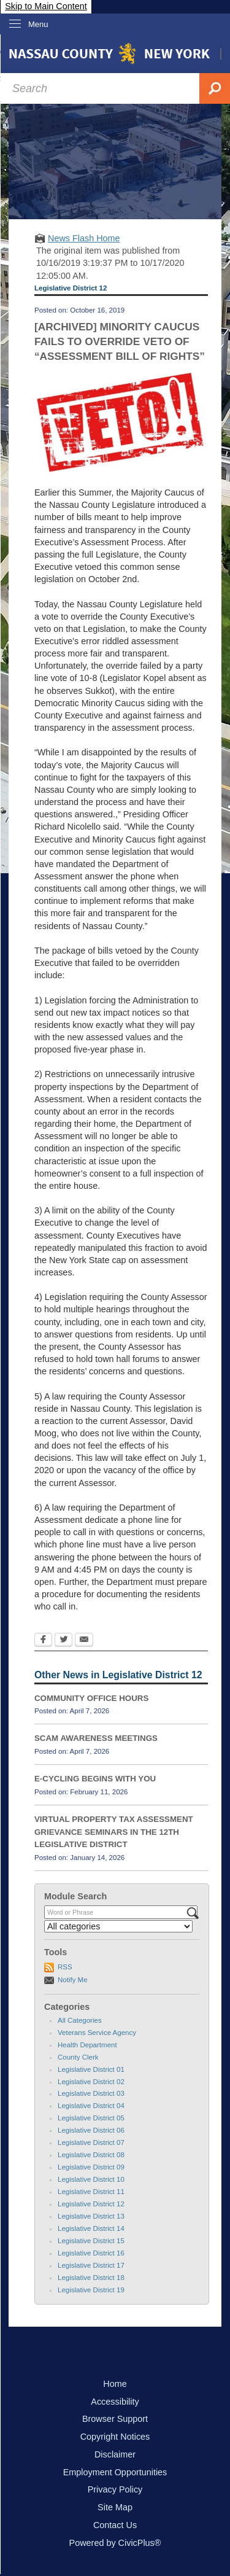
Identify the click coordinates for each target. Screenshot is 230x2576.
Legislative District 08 (91, 2154)
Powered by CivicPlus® (115, 2543)
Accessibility (115, 2402)
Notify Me (73, 1979)
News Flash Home (84, 238)
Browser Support (115, 2419)
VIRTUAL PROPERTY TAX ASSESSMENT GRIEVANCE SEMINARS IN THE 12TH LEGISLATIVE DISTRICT (113, 1832)
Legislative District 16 (91, 2253)
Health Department (87, 2045)
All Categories (80, 2020)
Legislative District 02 (91, 2081)
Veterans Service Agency (97, 2032)
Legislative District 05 (91, 2118)
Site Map (115, 2507)
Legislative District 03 (91, 2093)
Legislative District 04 (91, 2105)
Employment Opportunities (115, 2472)
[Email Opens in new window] (84, 1641)
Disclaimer (115, 2454)
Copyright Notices (115, 2437)
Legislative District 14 (91, 2228)
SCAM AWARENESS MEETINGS (96, 1738)
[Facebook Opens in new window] (43, 1641)
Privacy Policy (115, 2489)
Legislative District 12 (91, 2204)
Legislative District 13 (91, 2216)
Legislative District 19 (91, 2290)
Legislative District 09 (91, 2167)
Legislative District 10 (91, 2179)
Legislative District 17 (91, 2265)
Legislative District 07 (91, 2142)
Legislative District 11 (91, 2191)
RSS (65, 1967)
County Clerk (78, 2057)
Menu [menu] (38, 24)
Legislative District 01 (91, 2069)
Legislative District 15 (91, 2240)
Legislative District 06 (91, 2130)
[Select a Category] (118, 1926)
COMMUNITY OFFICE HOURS (91, 1698)
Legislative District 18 (91, 2277)
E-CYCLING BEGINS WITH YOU (95, 1778)
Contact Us (115, 2525)
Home (114, 2384)
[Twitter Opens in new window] (63, 1641)
